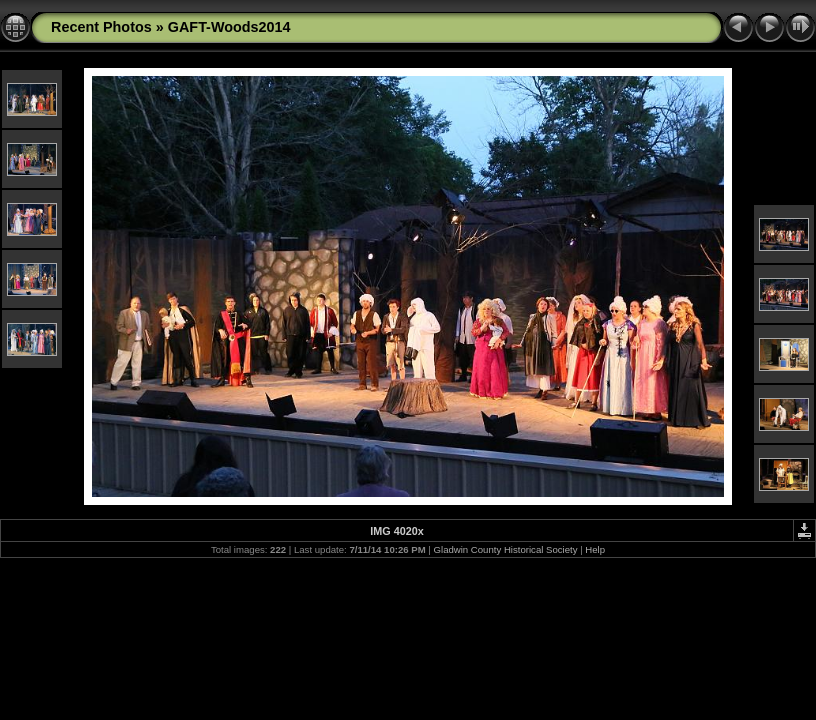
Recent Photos (101, 27)
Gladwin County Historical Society (506, 549)
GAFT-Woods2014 (229, 27)
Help (595, 549)
